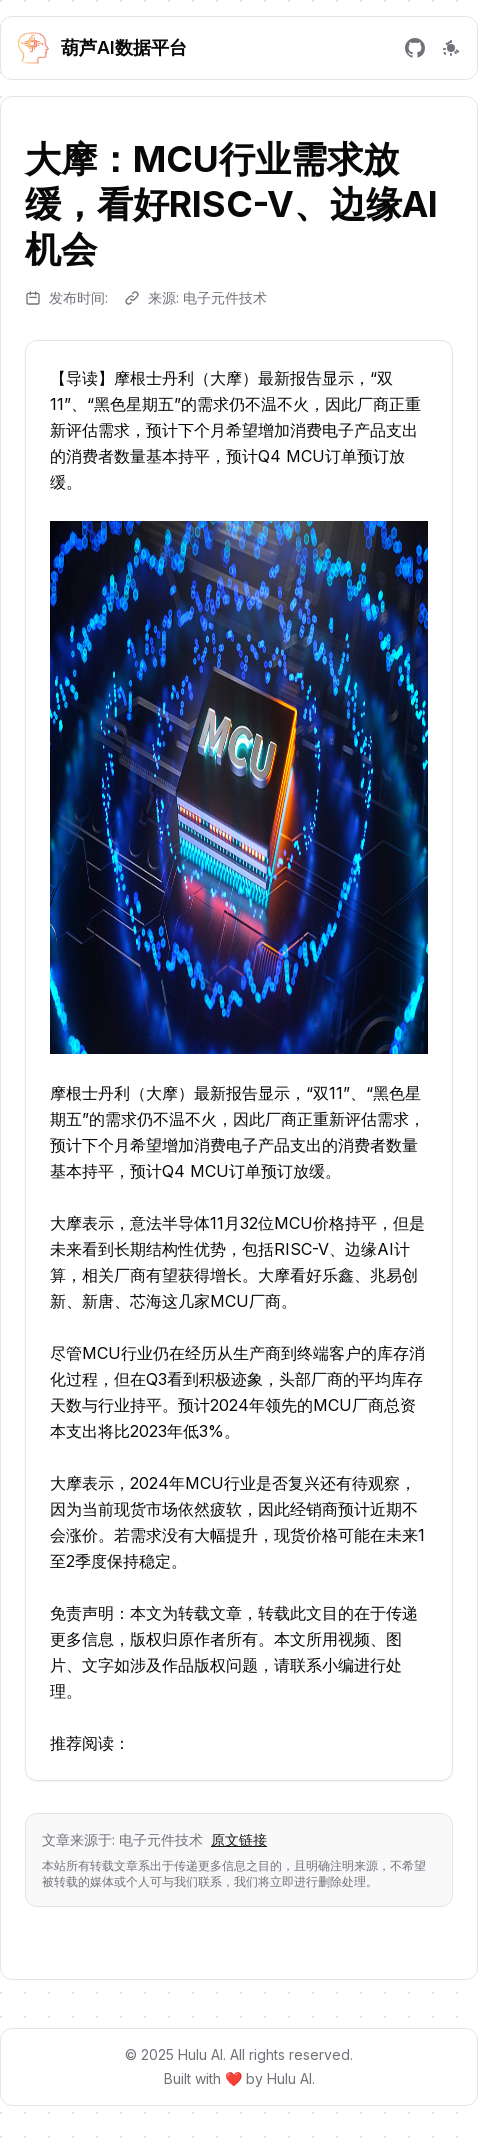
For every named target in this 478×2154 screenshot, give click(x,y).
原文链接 (239, 1839)
